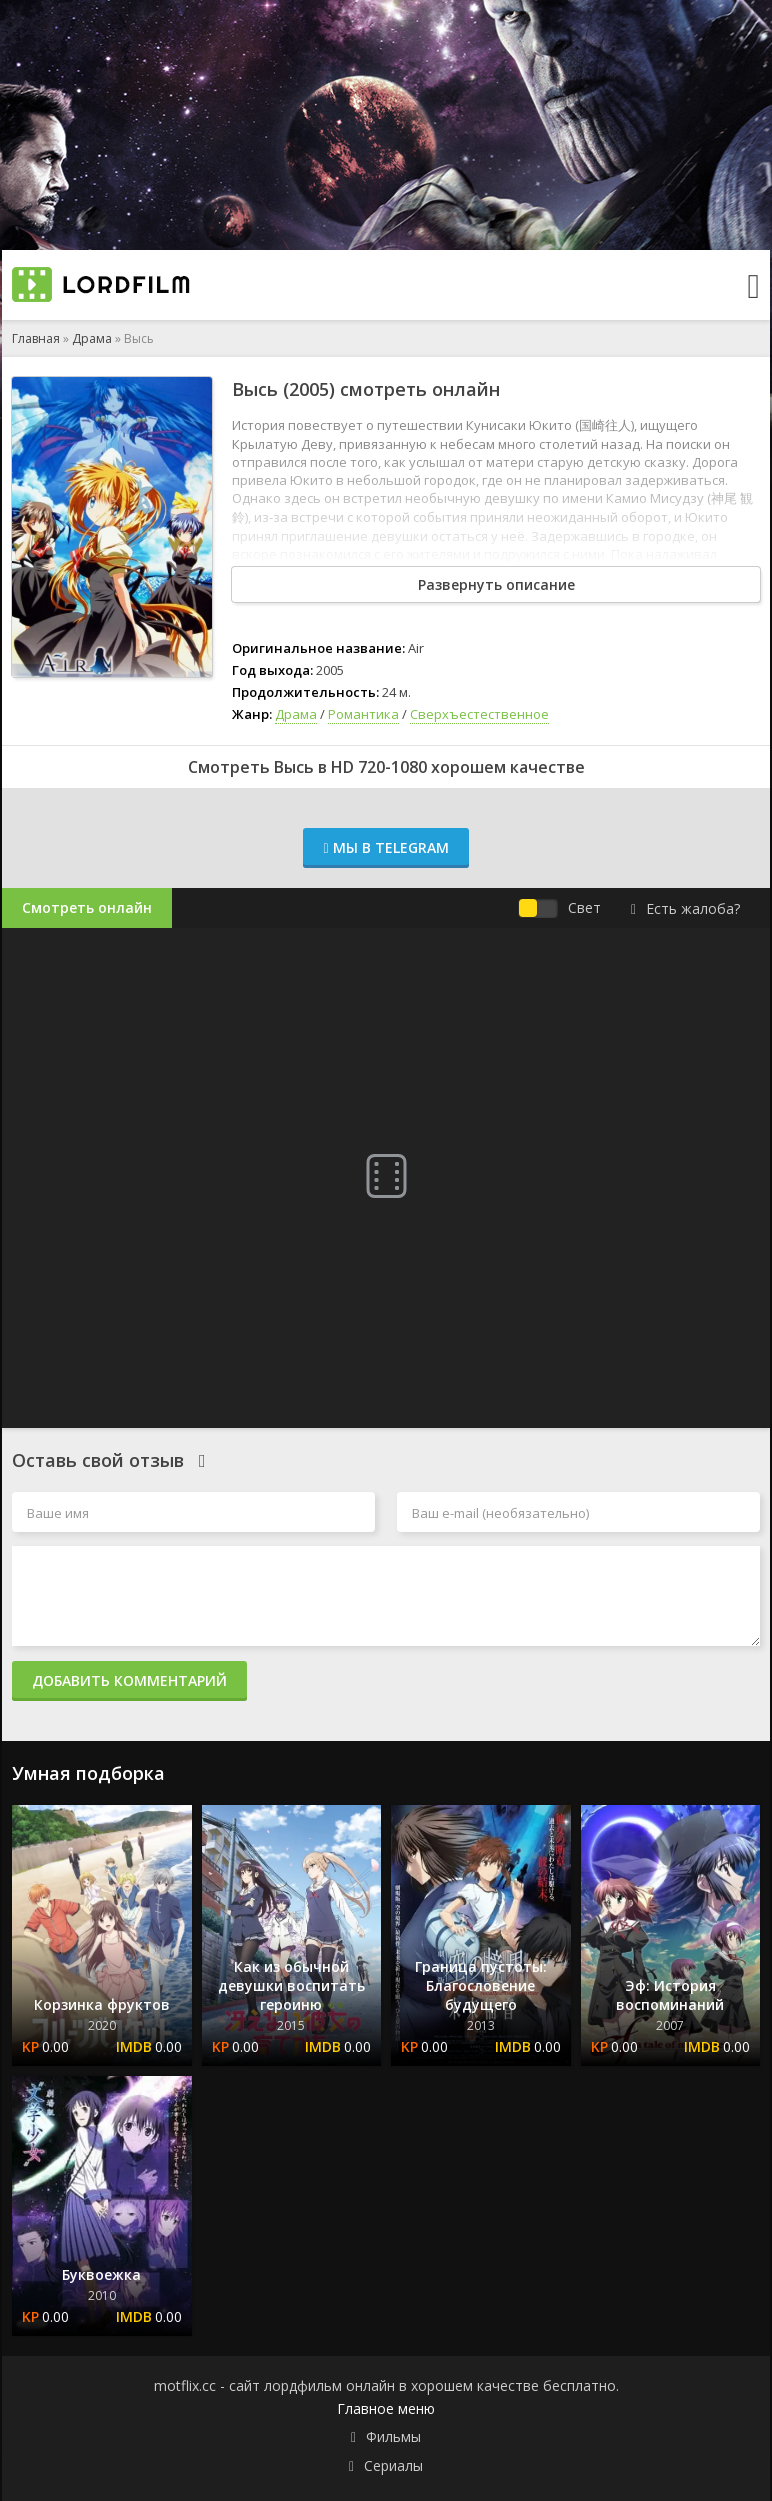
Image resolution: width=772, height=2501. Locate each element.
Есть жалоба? (685, 908)
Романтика (363, 714)
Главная (36, 338)
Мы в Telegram (385, 847)
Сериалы (393, 2465)
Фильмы (393, 2436)
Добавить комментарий (129, 1680)
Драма (92, 338)
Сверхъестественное (479, 714)
